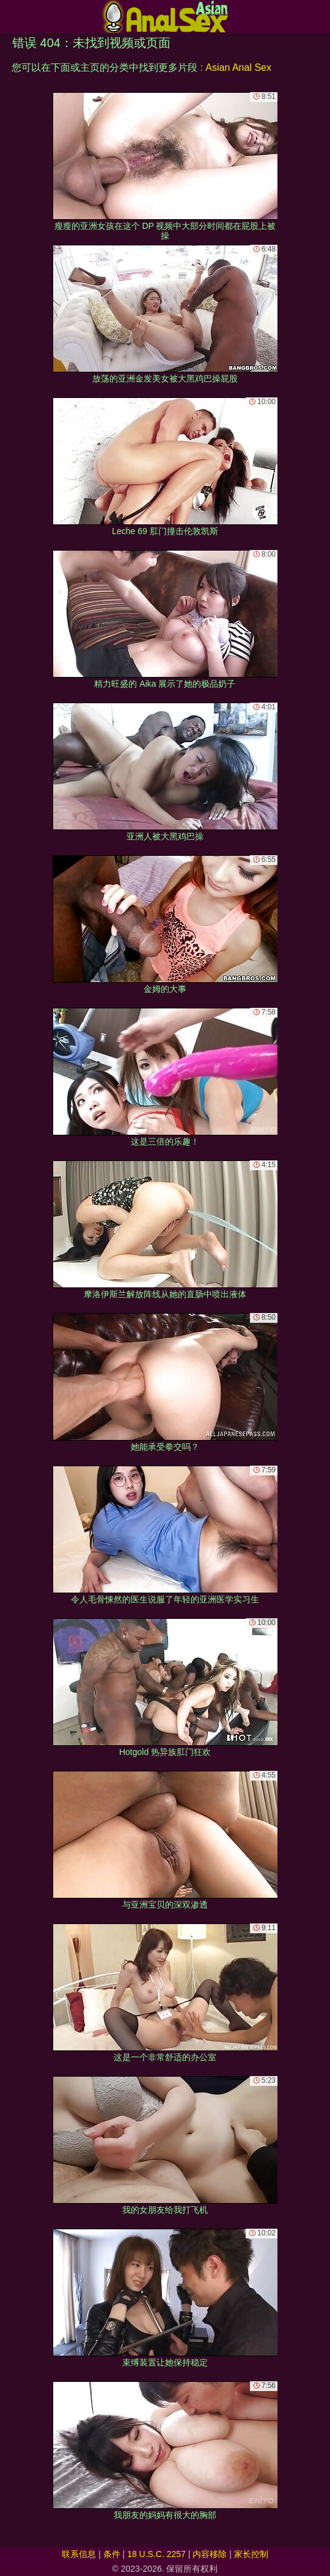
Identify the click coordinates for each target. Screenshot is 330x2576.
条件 (111, 2554)
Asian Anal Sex (238, 67)
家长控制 (251, 2554)
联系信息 (79, 2554)
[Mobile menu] (11, 16)
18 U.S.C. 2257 (156, 2554)
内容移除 (210, 2554)
